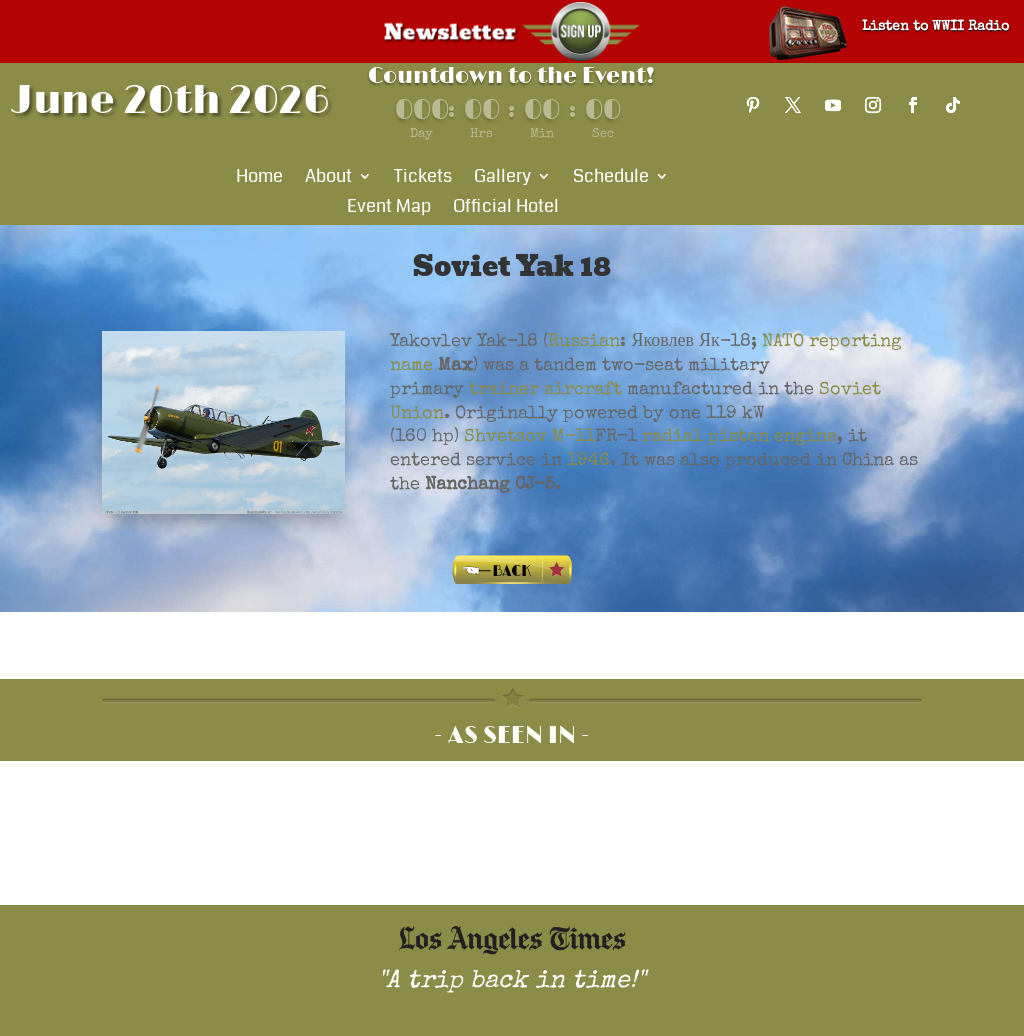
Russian (584, 342)
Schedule (611, 179)
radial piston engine (739, 437)
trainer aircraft (545, 390)
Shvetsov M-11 (529, 437)
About (328, 179)
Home (259, 179)
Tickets (423, 179)
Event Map (389, 209)
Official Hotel (506, 209)
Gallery (502, 179)
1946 (588, 461)
